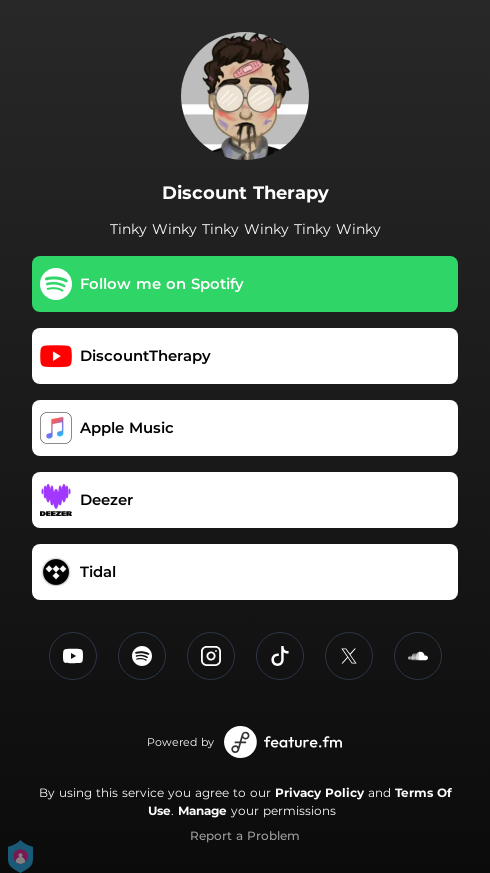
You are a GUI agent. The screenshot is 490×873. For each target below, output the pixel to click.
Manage (202, 810)
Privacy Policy (319, 792)
